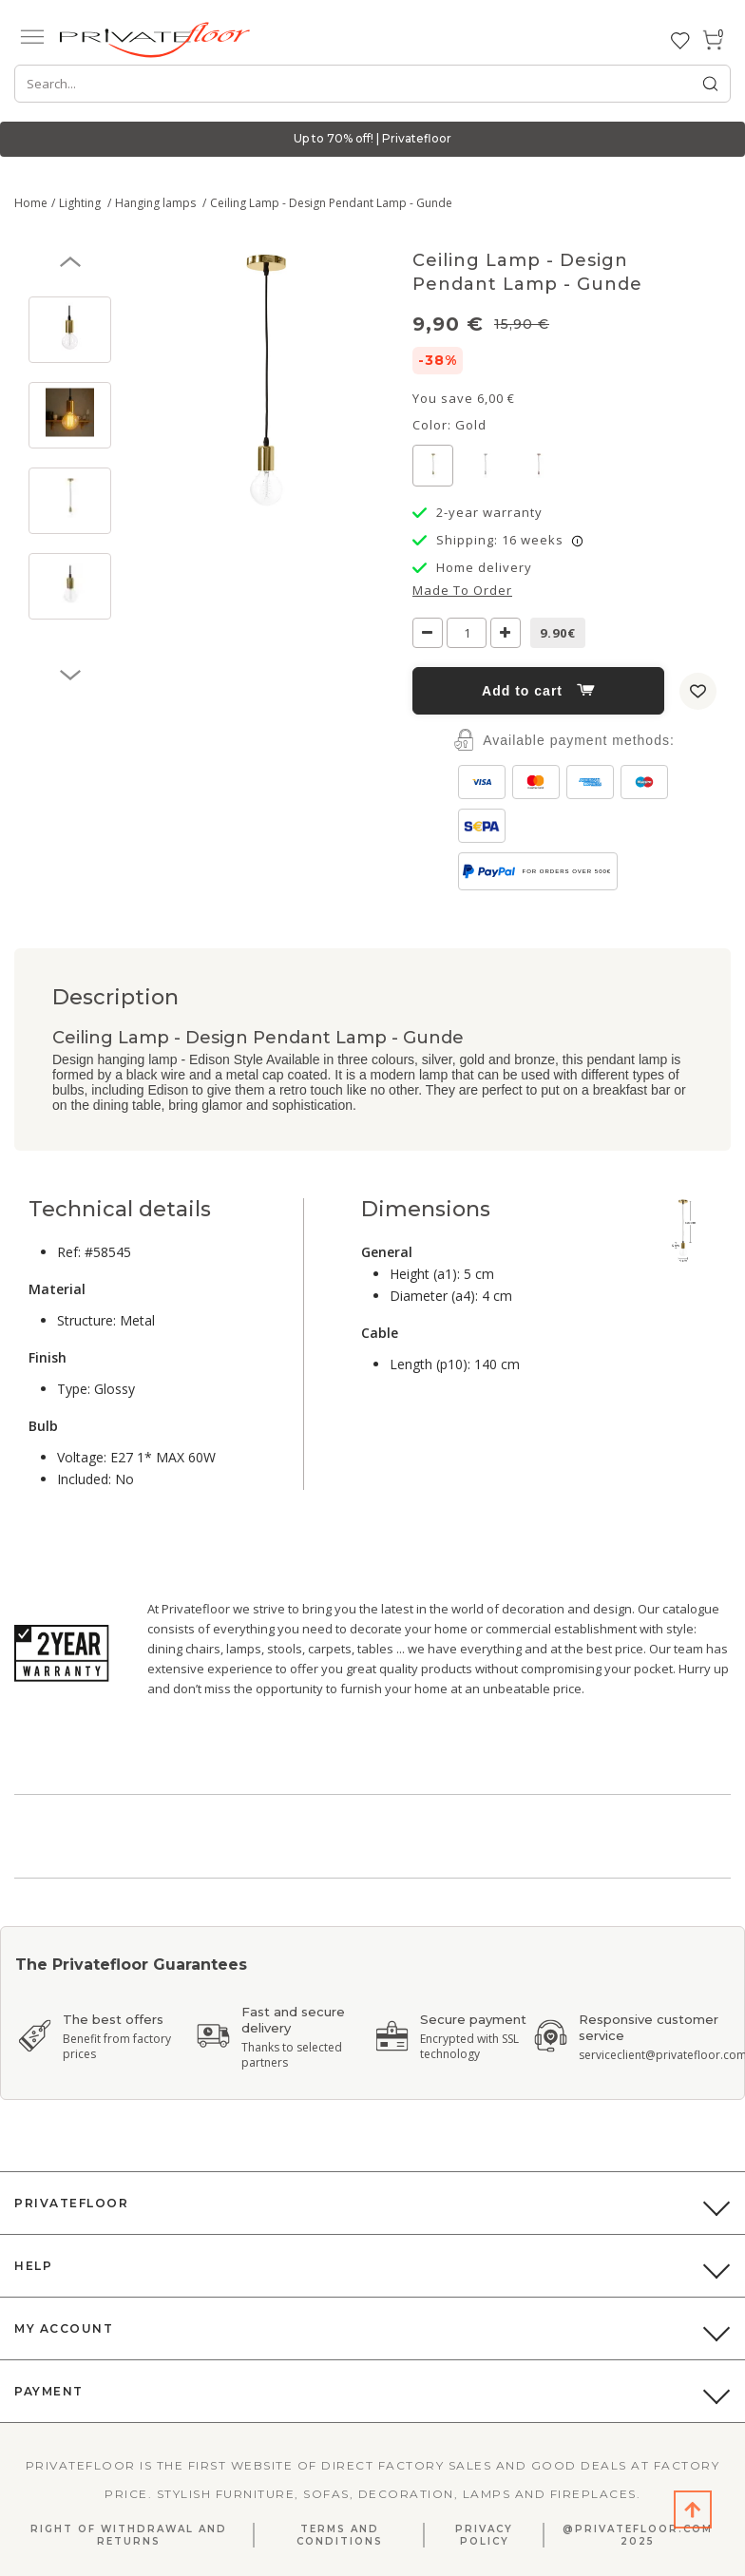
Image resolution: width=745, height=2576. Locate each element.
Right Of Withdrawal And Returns (128, 2535)
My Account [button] (63, 2328)
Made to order (462, 590)
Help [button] (33, 2266)
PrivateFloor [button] (71, 2203)
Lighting (81, 203)
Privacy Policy (484, 2535)
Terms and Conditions (339, 2535)
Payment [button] (49, 2391)
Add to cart (538, 690)
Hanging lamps (157, 203)
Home (31, 203)
